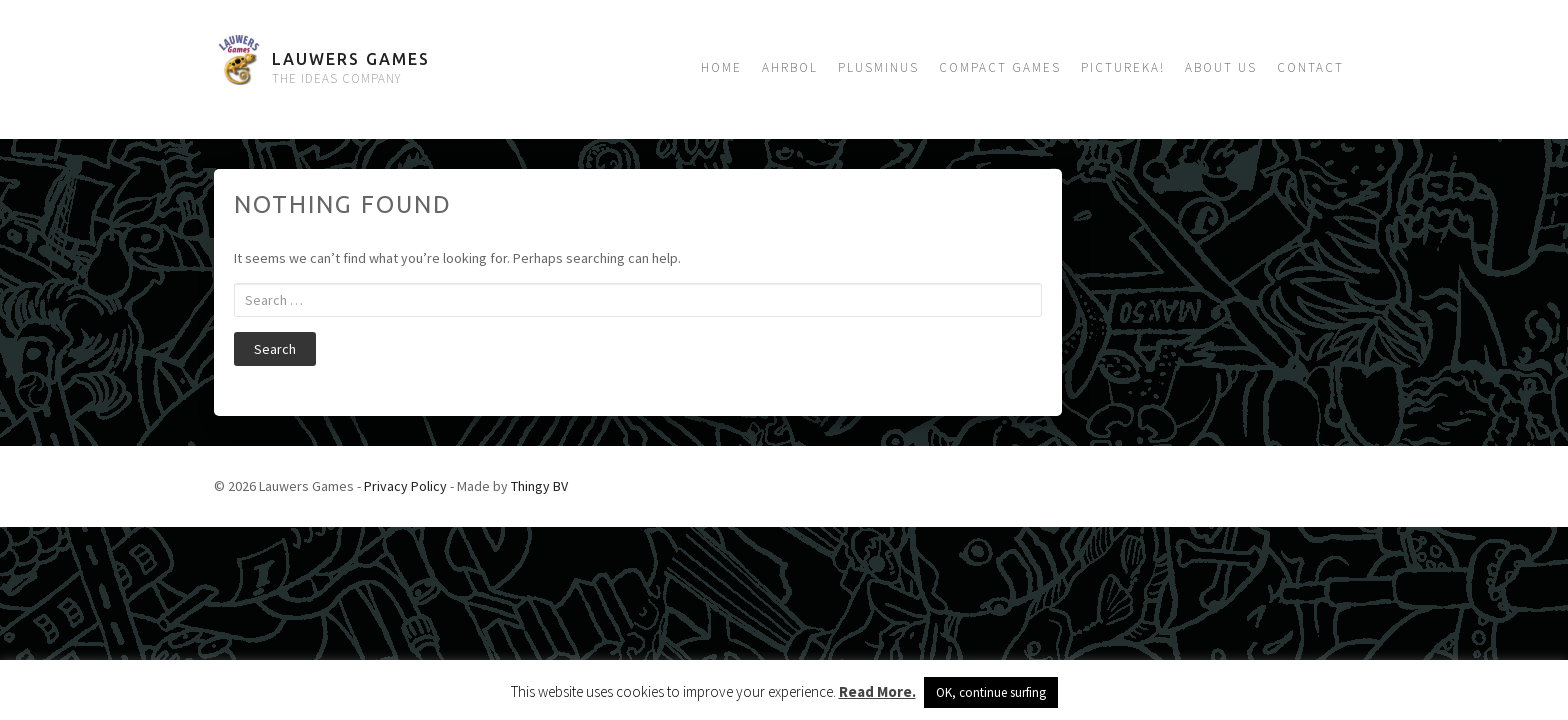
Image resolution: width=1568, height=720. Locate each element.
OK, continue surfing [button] (991, 692)
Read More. (877, 691)
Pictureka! (1123, 67)
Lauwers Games (351, 59)
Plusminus (878, 67)
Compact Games (1000, 67)
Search (275, 349)
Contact (1310, 67)
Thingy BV (539, 486)
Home (721, 67)
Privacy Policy (405, 486)
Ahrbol (790, 67)
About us (1221, 67)
